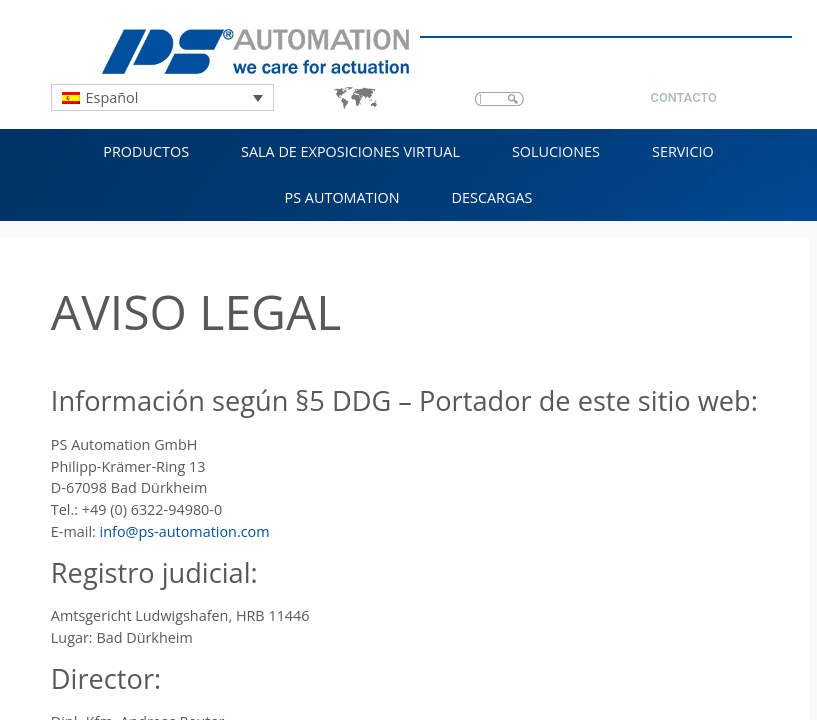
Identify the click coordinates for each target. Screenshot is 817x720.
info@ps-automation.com (185, 531)
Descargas (492, 197)
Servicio (683, 151)
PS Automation (342, 197)
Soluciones (556, 151)
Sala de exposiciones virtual (350, 151)
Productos (146, 151)
